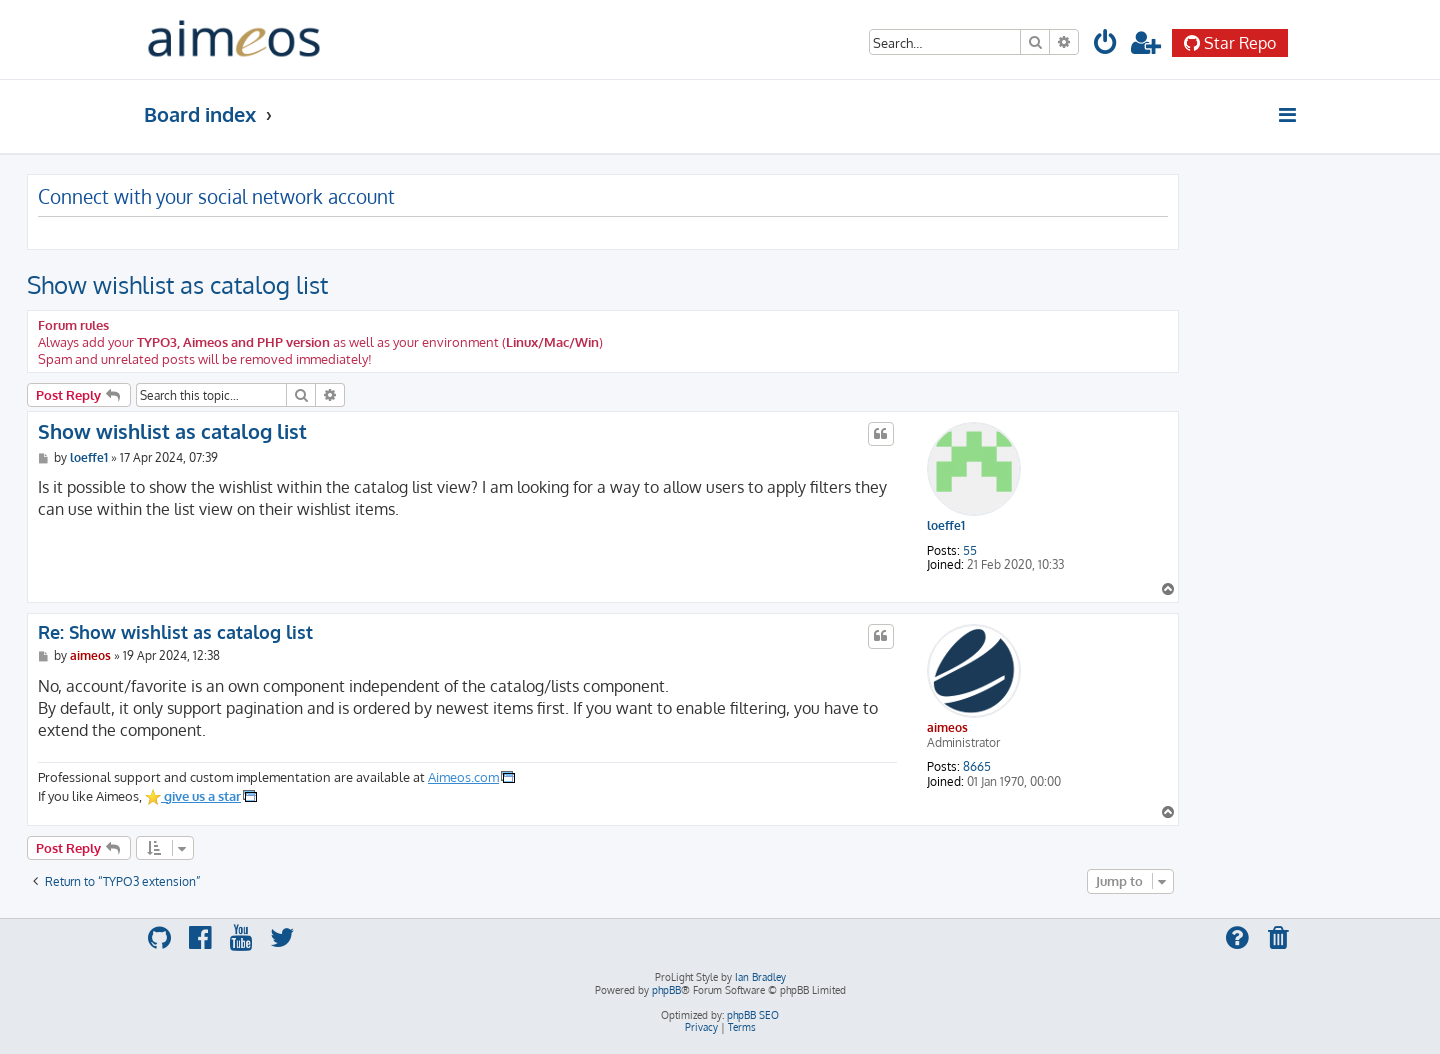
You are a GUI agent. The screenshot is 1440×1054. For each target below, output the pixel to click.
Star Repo (1230, 43)
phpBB (666, 990)
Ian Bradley (760, 977)
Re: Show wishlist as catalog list (175, 632)
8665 (977, 767)
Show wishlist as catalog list (177, 284)
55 (970, 551)
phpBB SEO (753, 1015)
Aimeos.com (463, 776)
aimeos (947, 727)
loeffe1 (946, 526)
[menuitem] (1106, 45)
